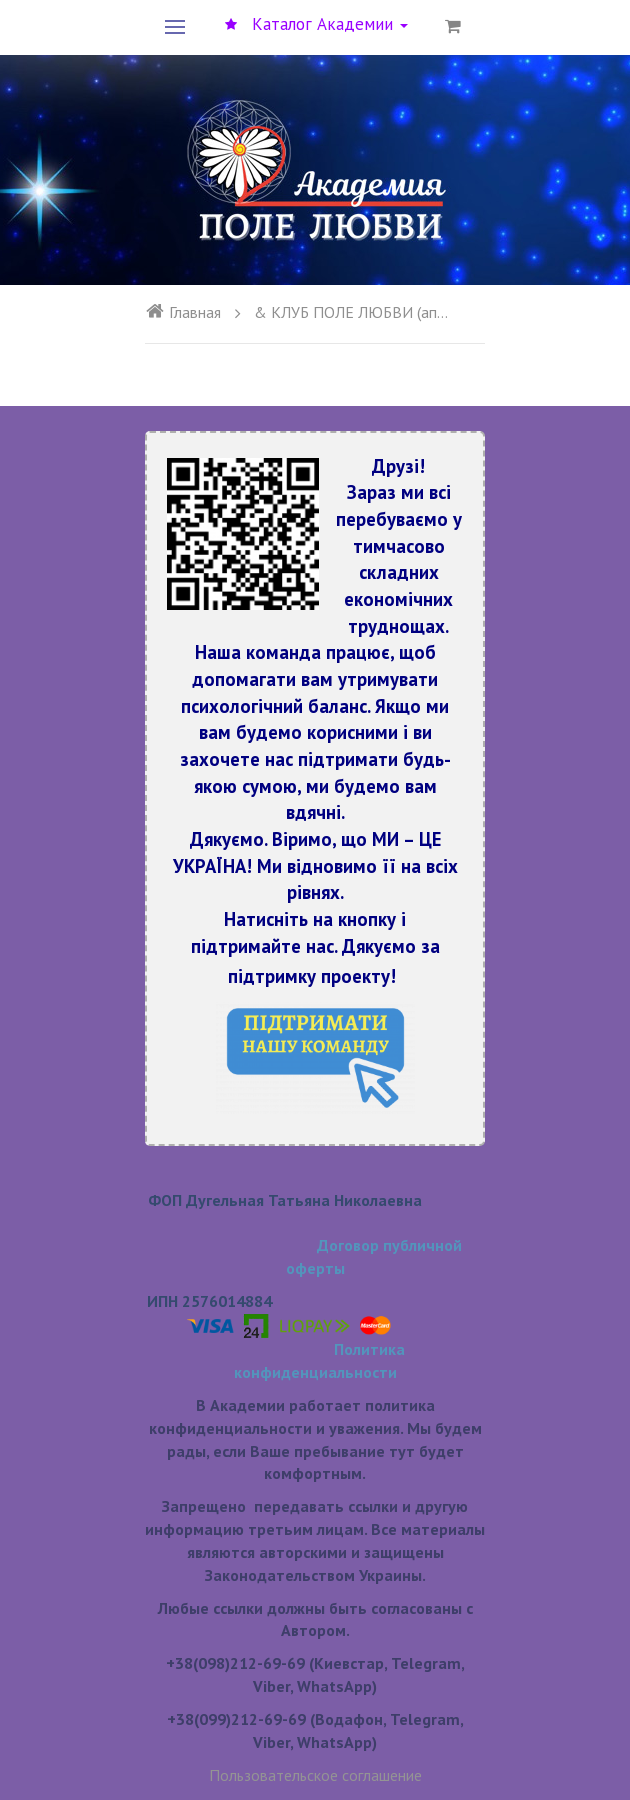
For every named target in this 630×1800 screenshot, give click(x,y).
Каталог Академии (316, 24)
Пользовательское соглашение (315, 1775)
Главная (183, 312)
